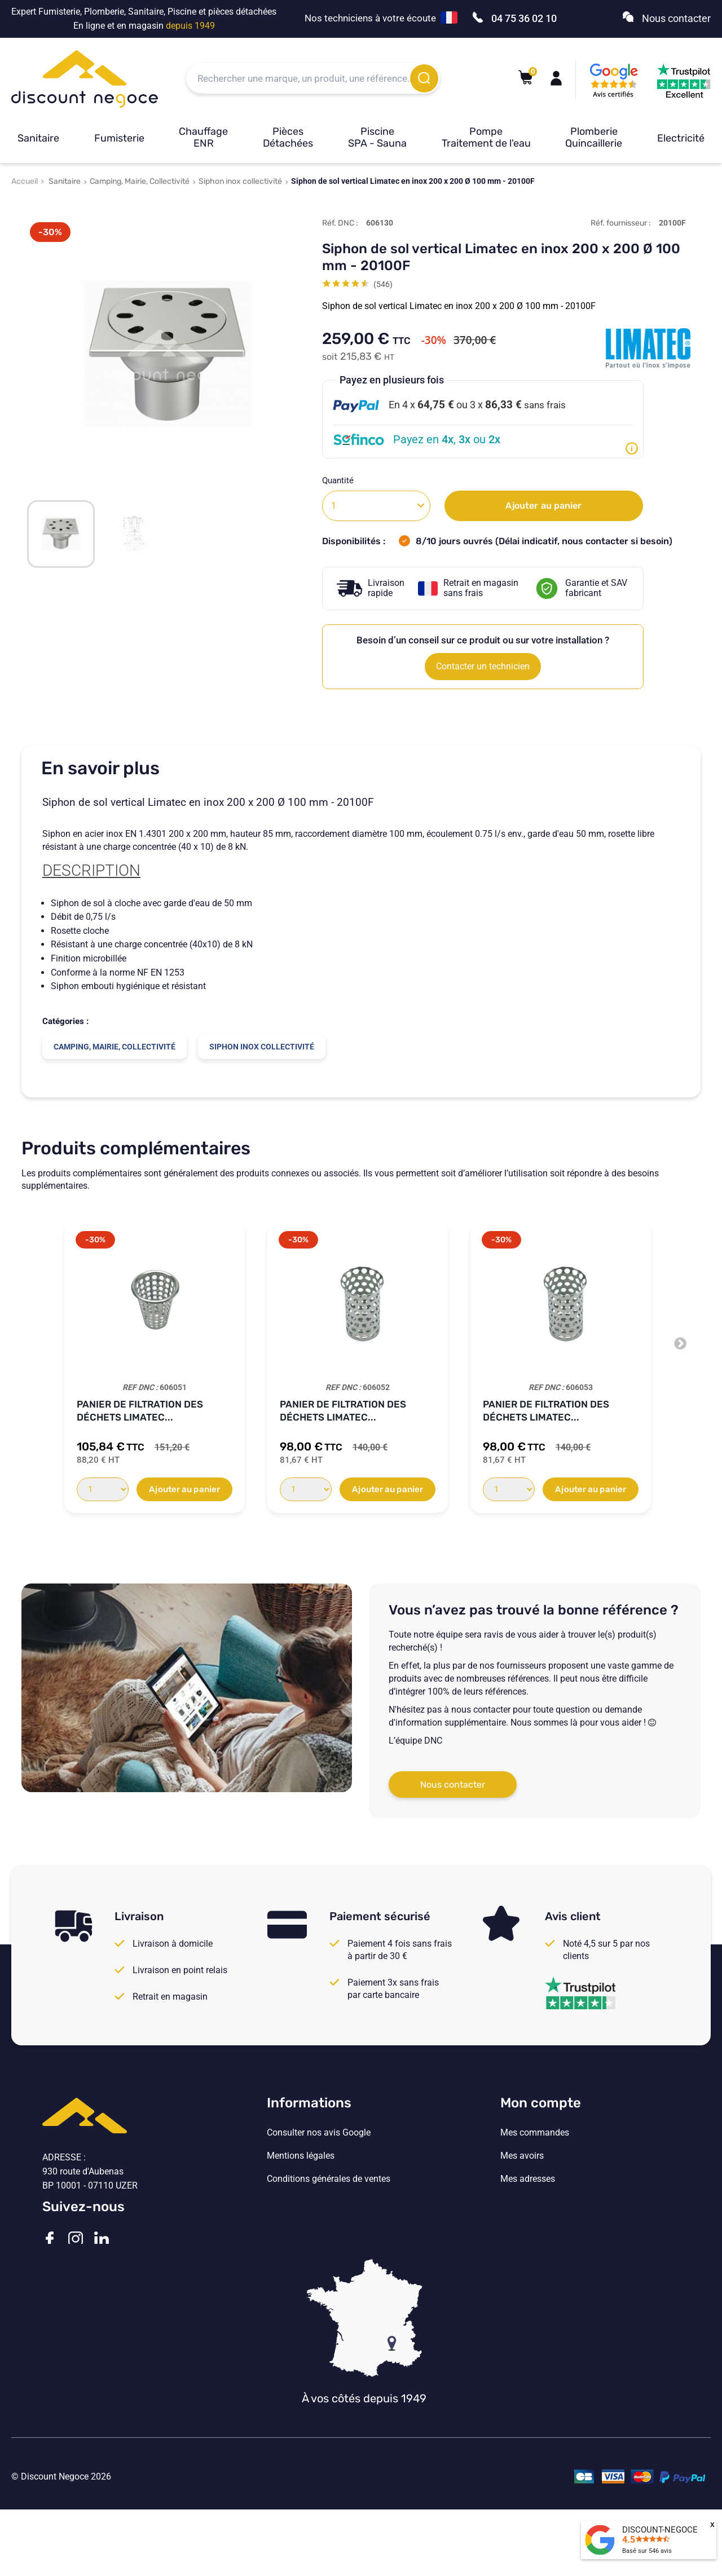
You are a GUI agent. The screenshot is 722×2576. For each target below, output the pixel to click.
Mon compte (540, 2103)
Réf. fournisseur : (621, 223)
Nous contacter (452, 1784)
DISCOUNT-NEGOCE (660, 2530)
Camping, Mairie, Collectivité (140, 181)
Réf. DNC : (340, 223)
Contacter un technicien (483, 666)
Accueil (24, 181)
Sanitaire (38, 138)
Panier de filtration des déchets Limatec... (140, 1411)
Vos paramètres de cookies (320, 2225)
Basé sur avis (647, 2551)
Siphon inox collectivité (240, 181)
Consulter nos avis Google (319, 2133)
